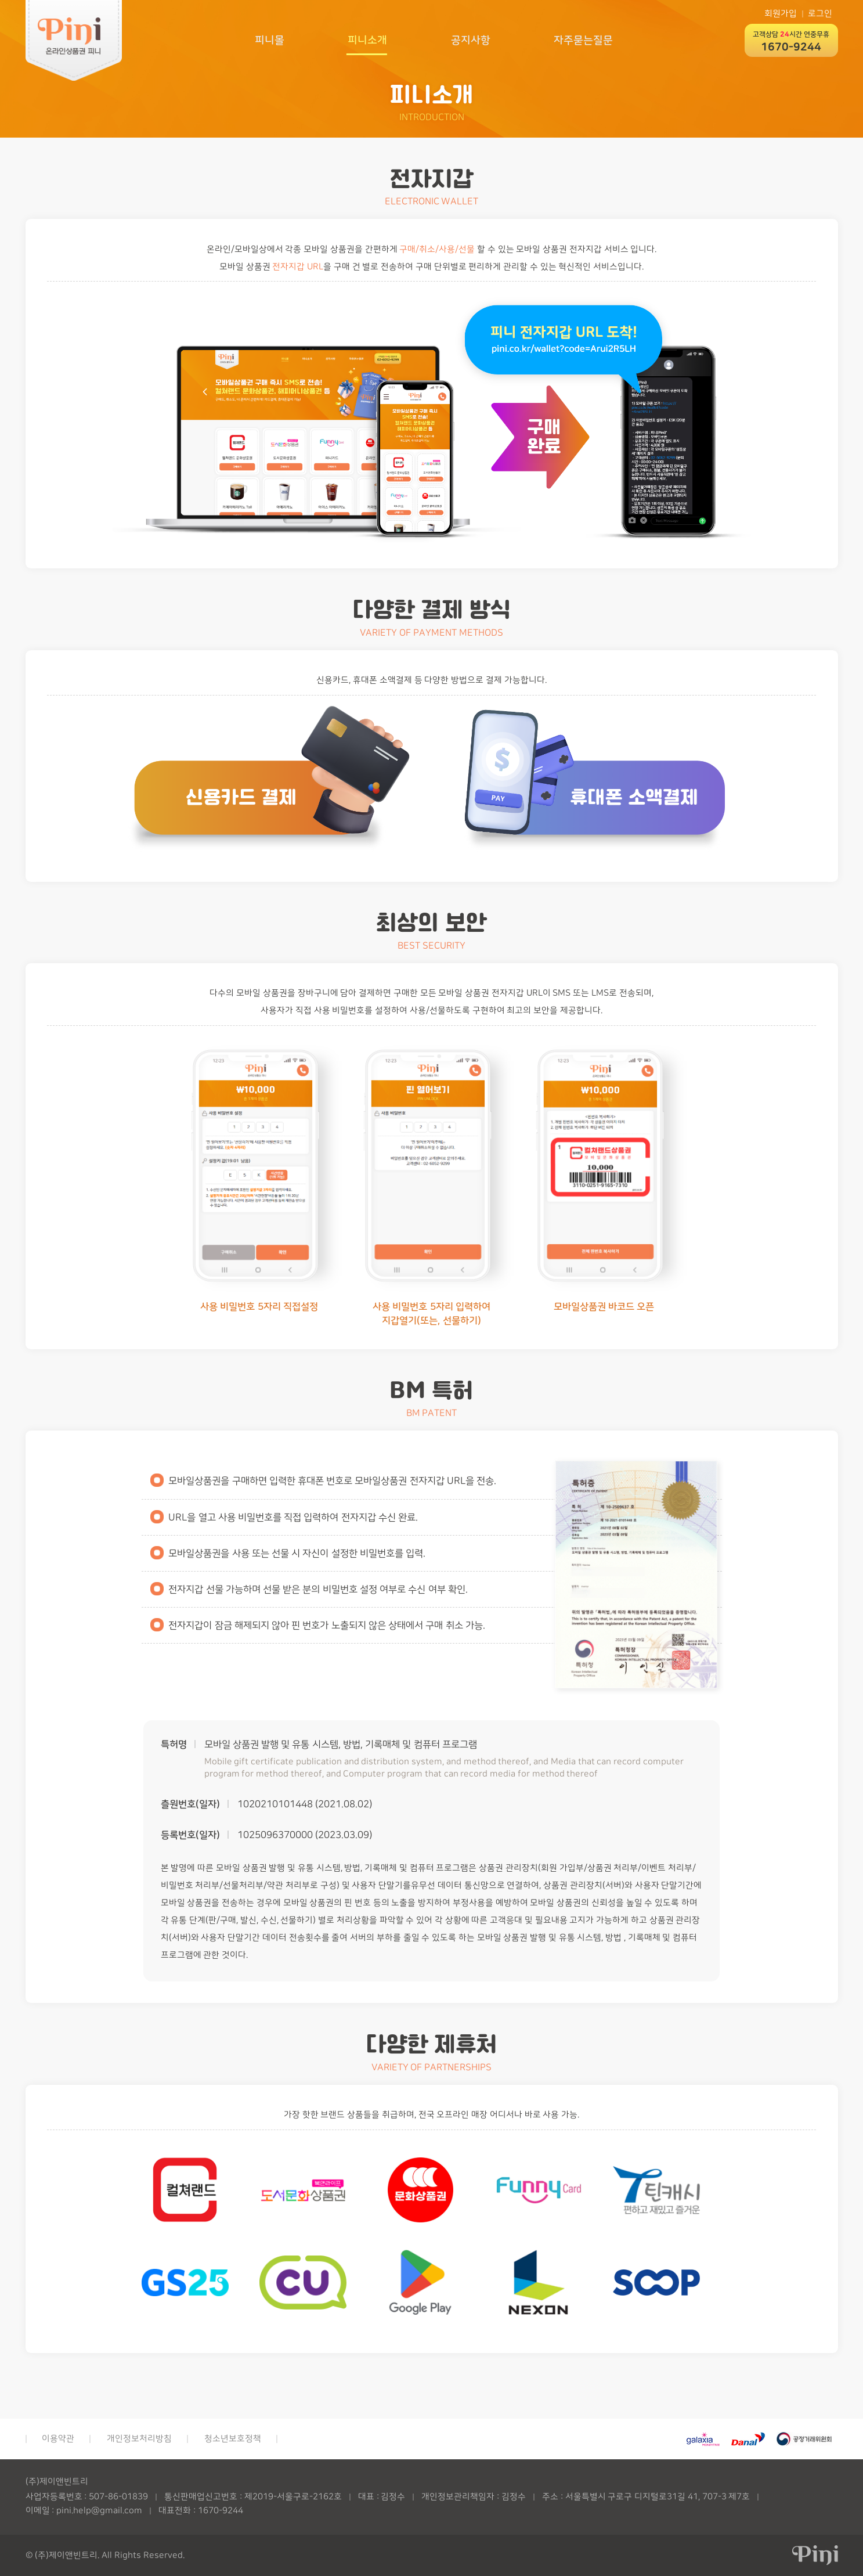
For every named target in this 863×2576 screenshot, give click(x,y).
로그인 (820, 14)
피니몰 (268, 40)
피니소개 (367, 40)
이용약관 (58, 2439)
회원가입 (780, 14)
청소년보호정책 (232, 2439)
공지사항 (470, 40)
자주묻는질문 (583, 40)
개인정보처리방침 (139, 2439)
